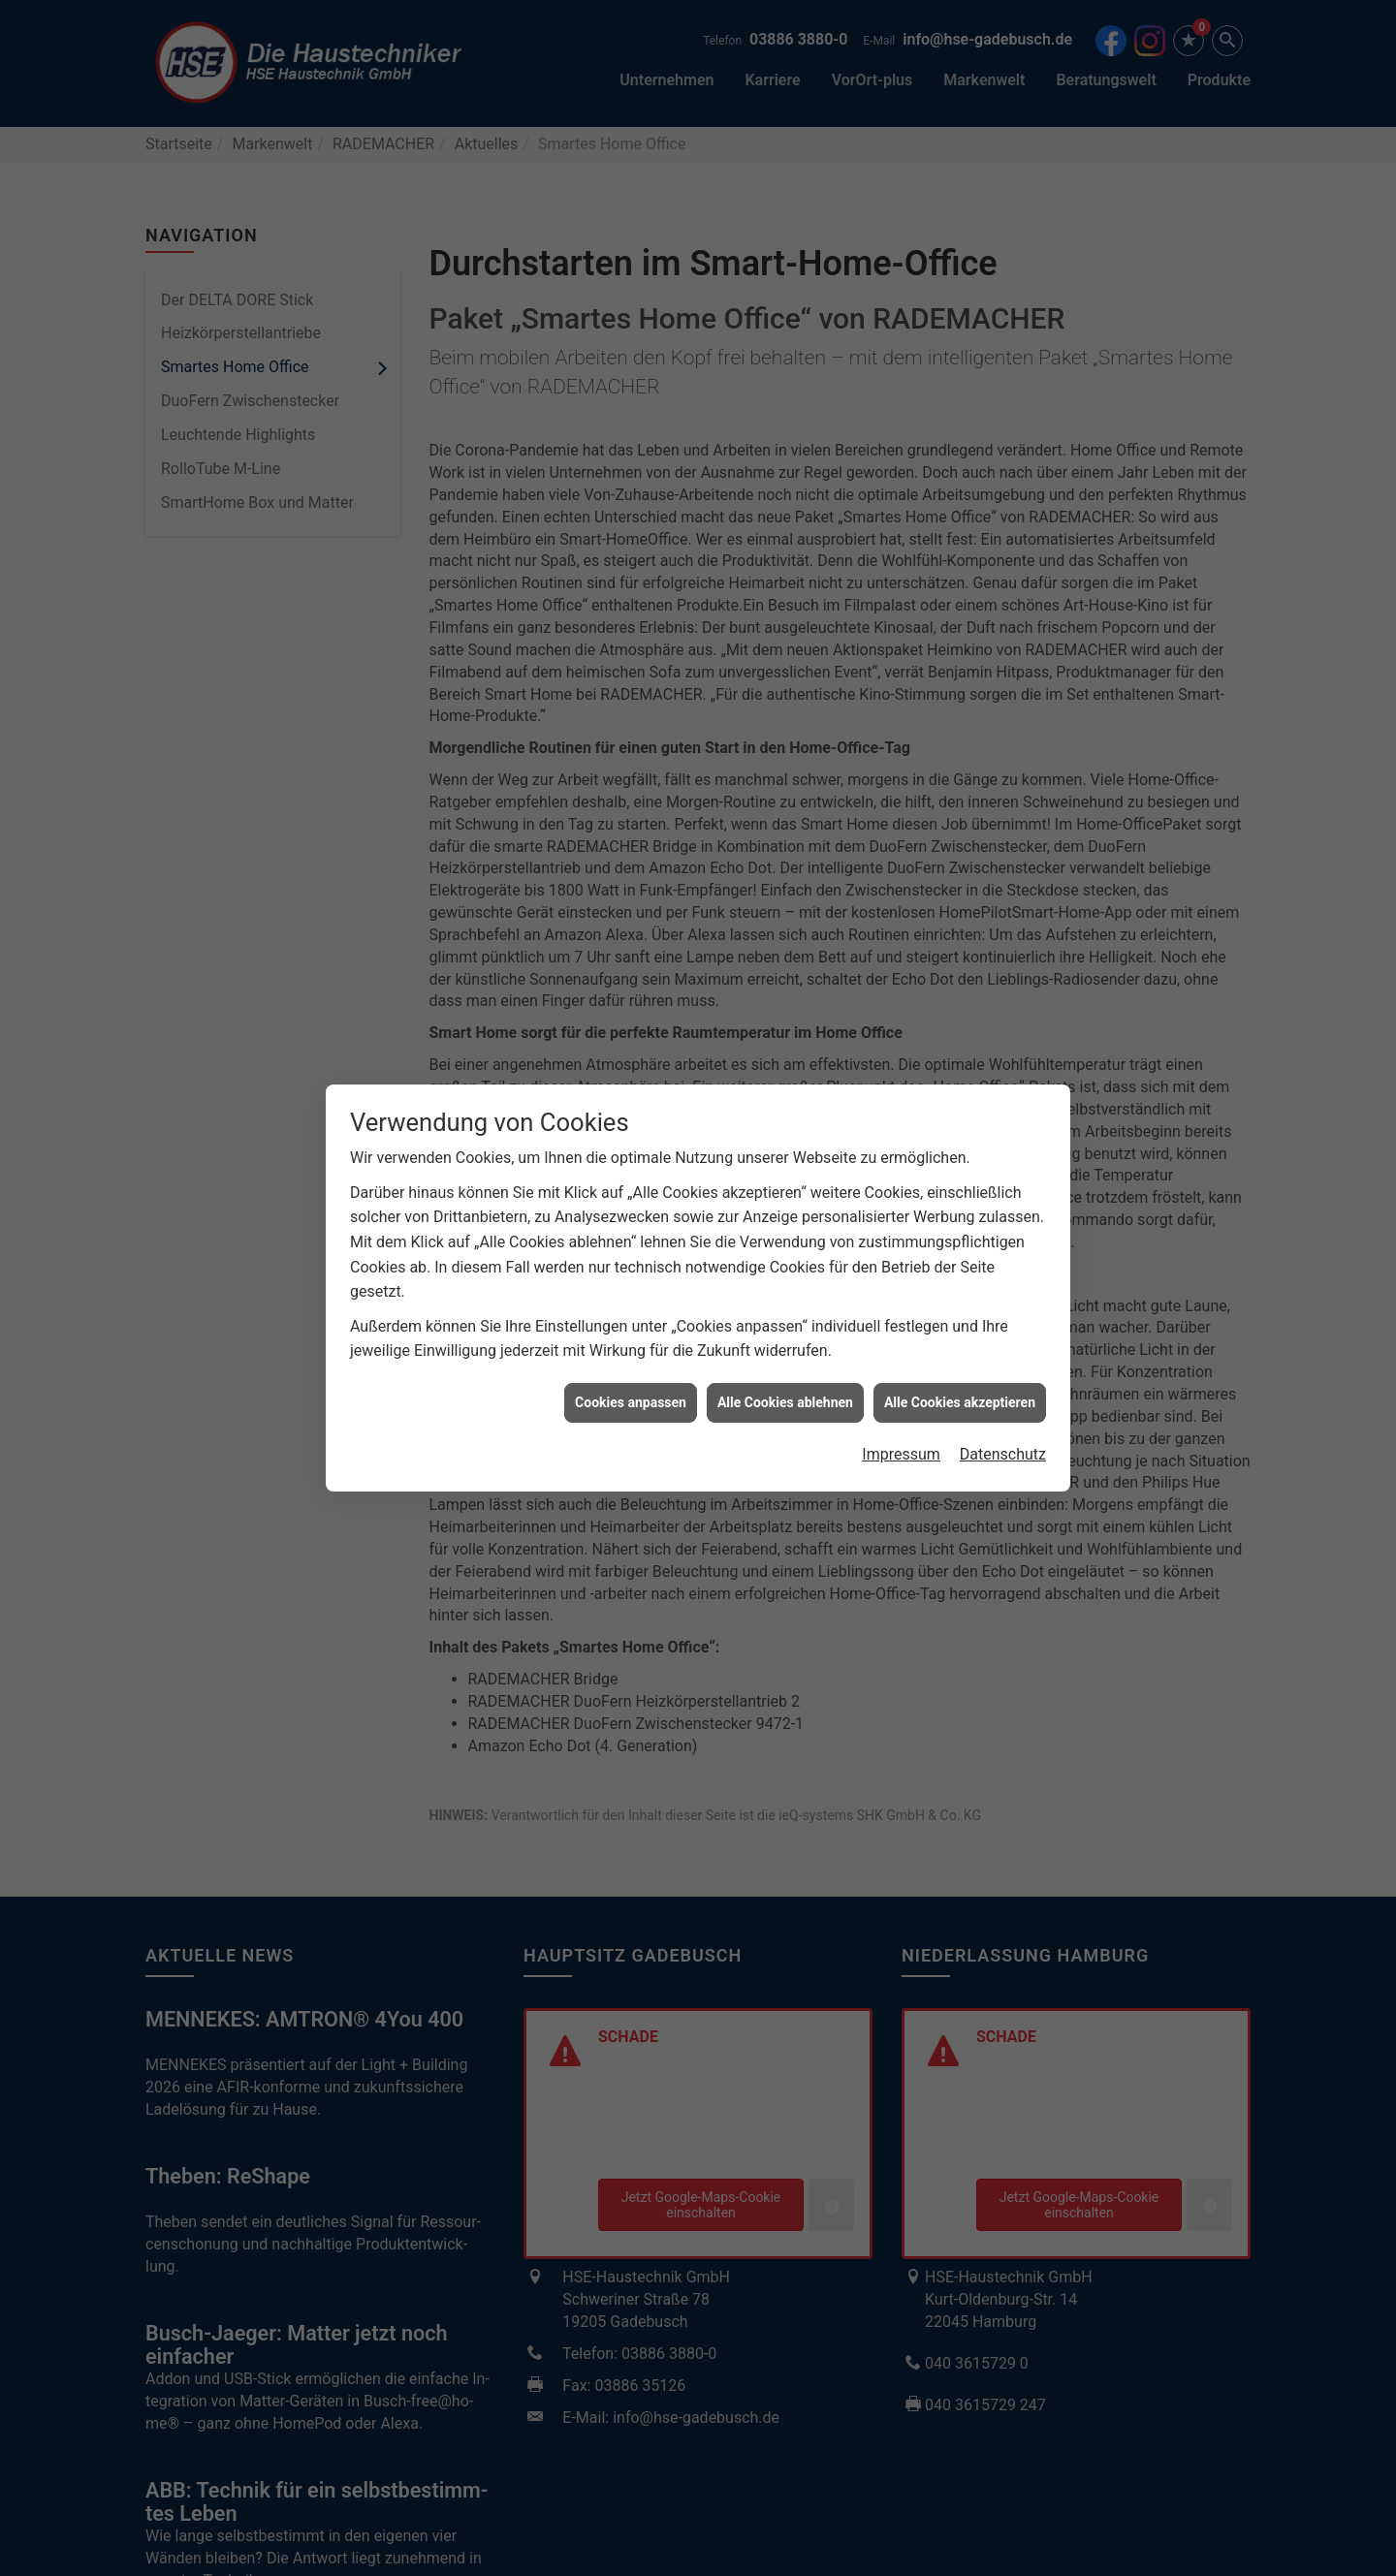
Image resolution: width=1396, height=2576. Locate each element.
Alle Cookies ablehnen (785, 1174)
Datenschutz (1003, 1227)
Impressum (901, 1227)
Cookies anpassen (630, 1174)
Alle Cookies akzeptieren (959, 1174)
